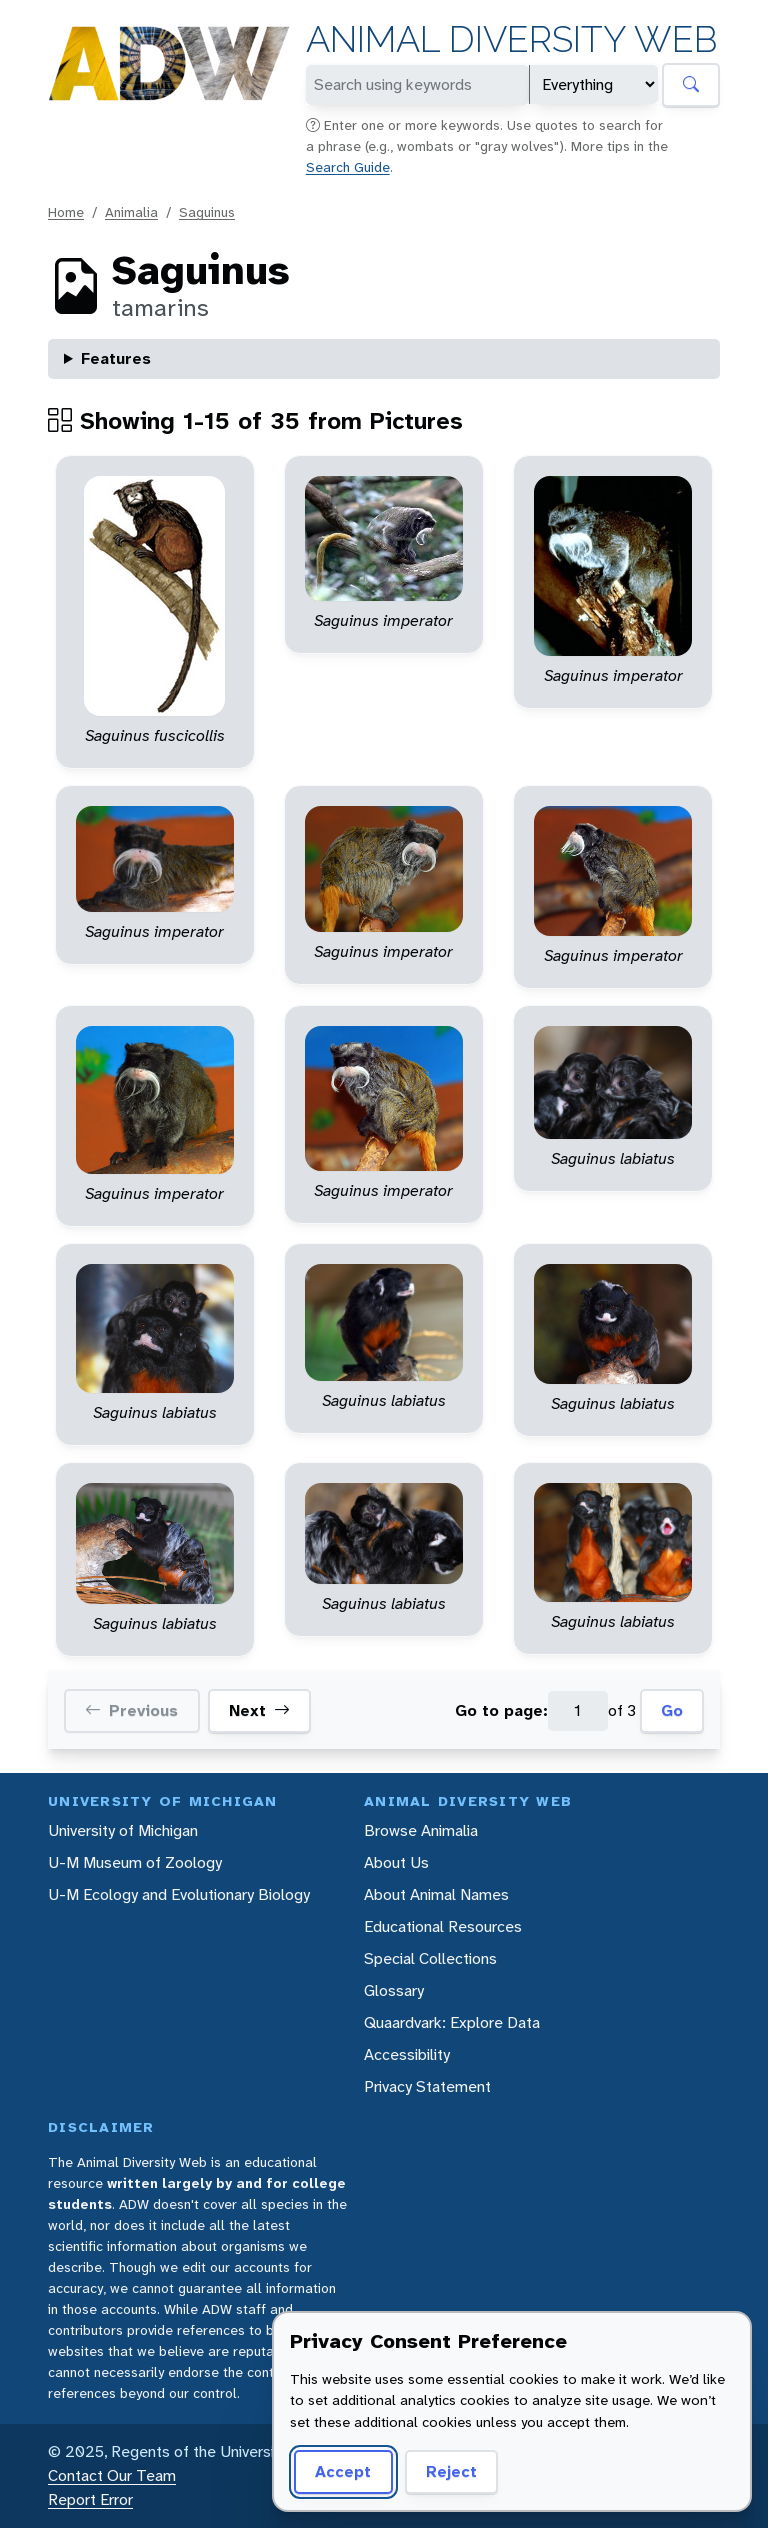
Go (672, 1710)
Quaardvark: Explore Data (452, 2022)
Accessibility (407, 2054)
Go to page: (501, 1710)
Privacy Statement (427, 2086)
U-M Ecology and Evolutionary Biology (179, 1894)
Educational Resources (443, 1926)
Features (116, 358)
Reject (451, 2471)
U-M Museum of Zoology (135, 1862)
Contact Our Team (112, 2475)
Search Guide (348, 167)
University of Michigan (123, 1830)
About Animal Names (436, 1894)
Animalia (131, 212)
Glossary (394, 1990)
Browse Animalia (421, 1830)
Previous (131, 1711)
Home (66, 212)
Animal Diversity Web (511, 39)
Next (259, 1711)
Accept (343, 2471)
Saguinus (207, 212)
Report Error (90, 2499)
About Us (396, 1862)
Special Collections (430, 1958)
